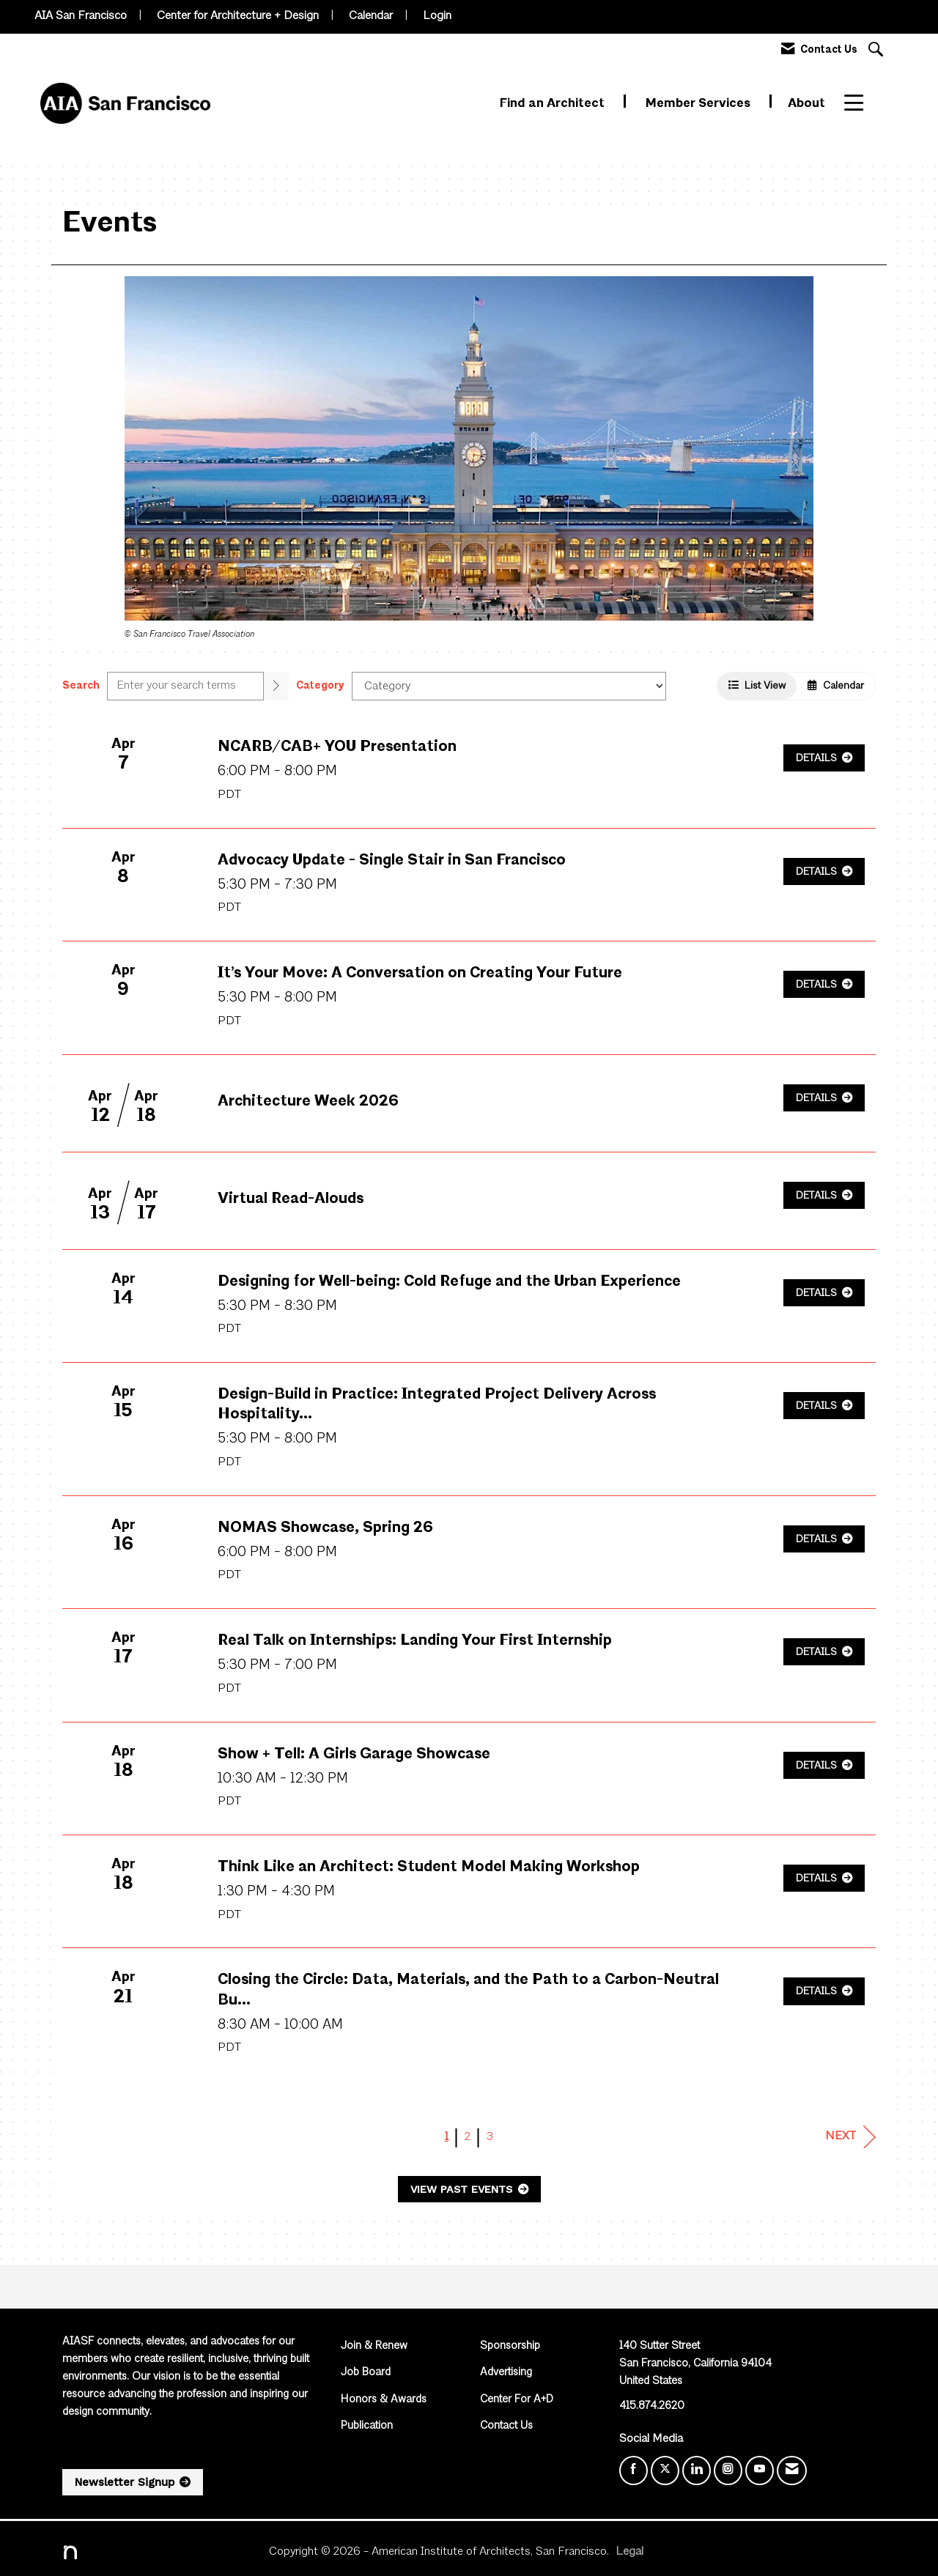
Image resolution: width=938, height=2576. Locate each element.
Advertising (506, 2372)
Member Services (699, 103)
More (860, 103)
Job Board (366, 2372)
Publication (367, 2426)
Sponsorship (510, 2346)
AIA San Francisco (80, 16)
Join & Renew (374, 2346)
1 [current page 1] (446, 2137)
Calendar (371, 16)
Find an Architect (554, 103)
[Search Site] (877, 51)
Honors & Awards (383, 2399)
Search (81, 686)
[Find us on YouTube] (759, 2470)
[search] (276, 686)
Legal (629, 2552)
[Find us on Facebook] (633, 2470)
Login (437, 16)
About (806, 103)
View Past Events (463, 2189)
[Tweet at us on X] (665, 2470)
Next (850, 2136)
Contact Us (506, 2426)
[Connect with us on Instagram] (728, 2470)
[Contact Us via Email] (792, 2470)
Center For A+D (516, 2399)
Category (320, 686)
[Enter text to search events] (185, 686)
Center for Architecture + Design (238, 16)
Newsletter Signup (124, 2482)
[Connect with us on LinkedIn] (696, 2470)
